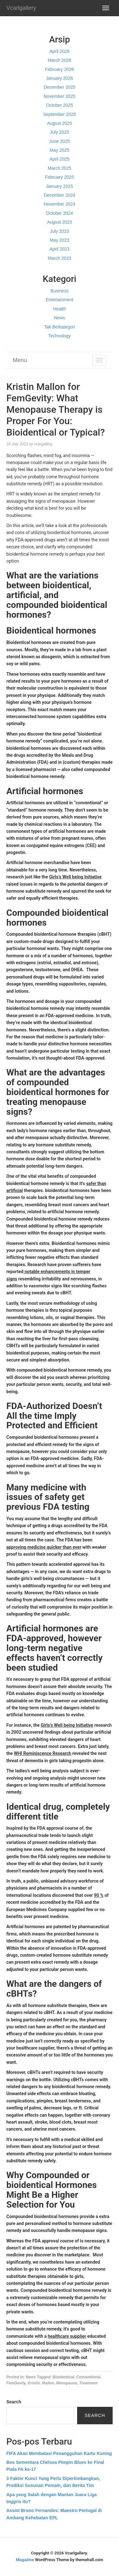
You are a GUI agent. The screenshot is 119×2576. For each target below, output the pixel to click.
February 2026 (59, 69)
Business (59, 290)
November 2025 (60, 96)
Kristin (34, 2383)
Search (13, 2401)
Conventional (88, 2377)
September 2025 (59, 114)
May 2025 (59, 150)
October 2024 (59, 213)
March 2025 (59, 168)
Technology (59, 335)
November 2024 (60, 204)
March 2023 (59, 258)
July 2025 (59, 132)
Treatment (88, 2383)
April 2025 (59, 159)
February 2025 (59, 177)
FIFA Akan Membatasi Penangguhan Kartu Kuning (59, 2453)
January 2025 (59, 186)
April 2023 (59, 249)
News (59, 317)
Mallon (48, 2383)
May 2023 (59, 240)
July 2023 (59, 231)
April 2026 (59, 51)
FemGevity (16, 2383)
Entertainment (59, 299)
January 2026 (59, 78)
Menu (20, 360)
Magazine (25, 2559)
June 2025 (59, 141)
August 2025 (59, 123)
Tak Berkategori (59, 326)
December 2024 (60, 195)
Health (59, 308)
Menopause (66, 2383)
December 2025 (60, 87)
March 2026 (59, 60)
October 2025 (59, 105)
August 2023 (59, 222)
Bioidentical (63, 2377)
